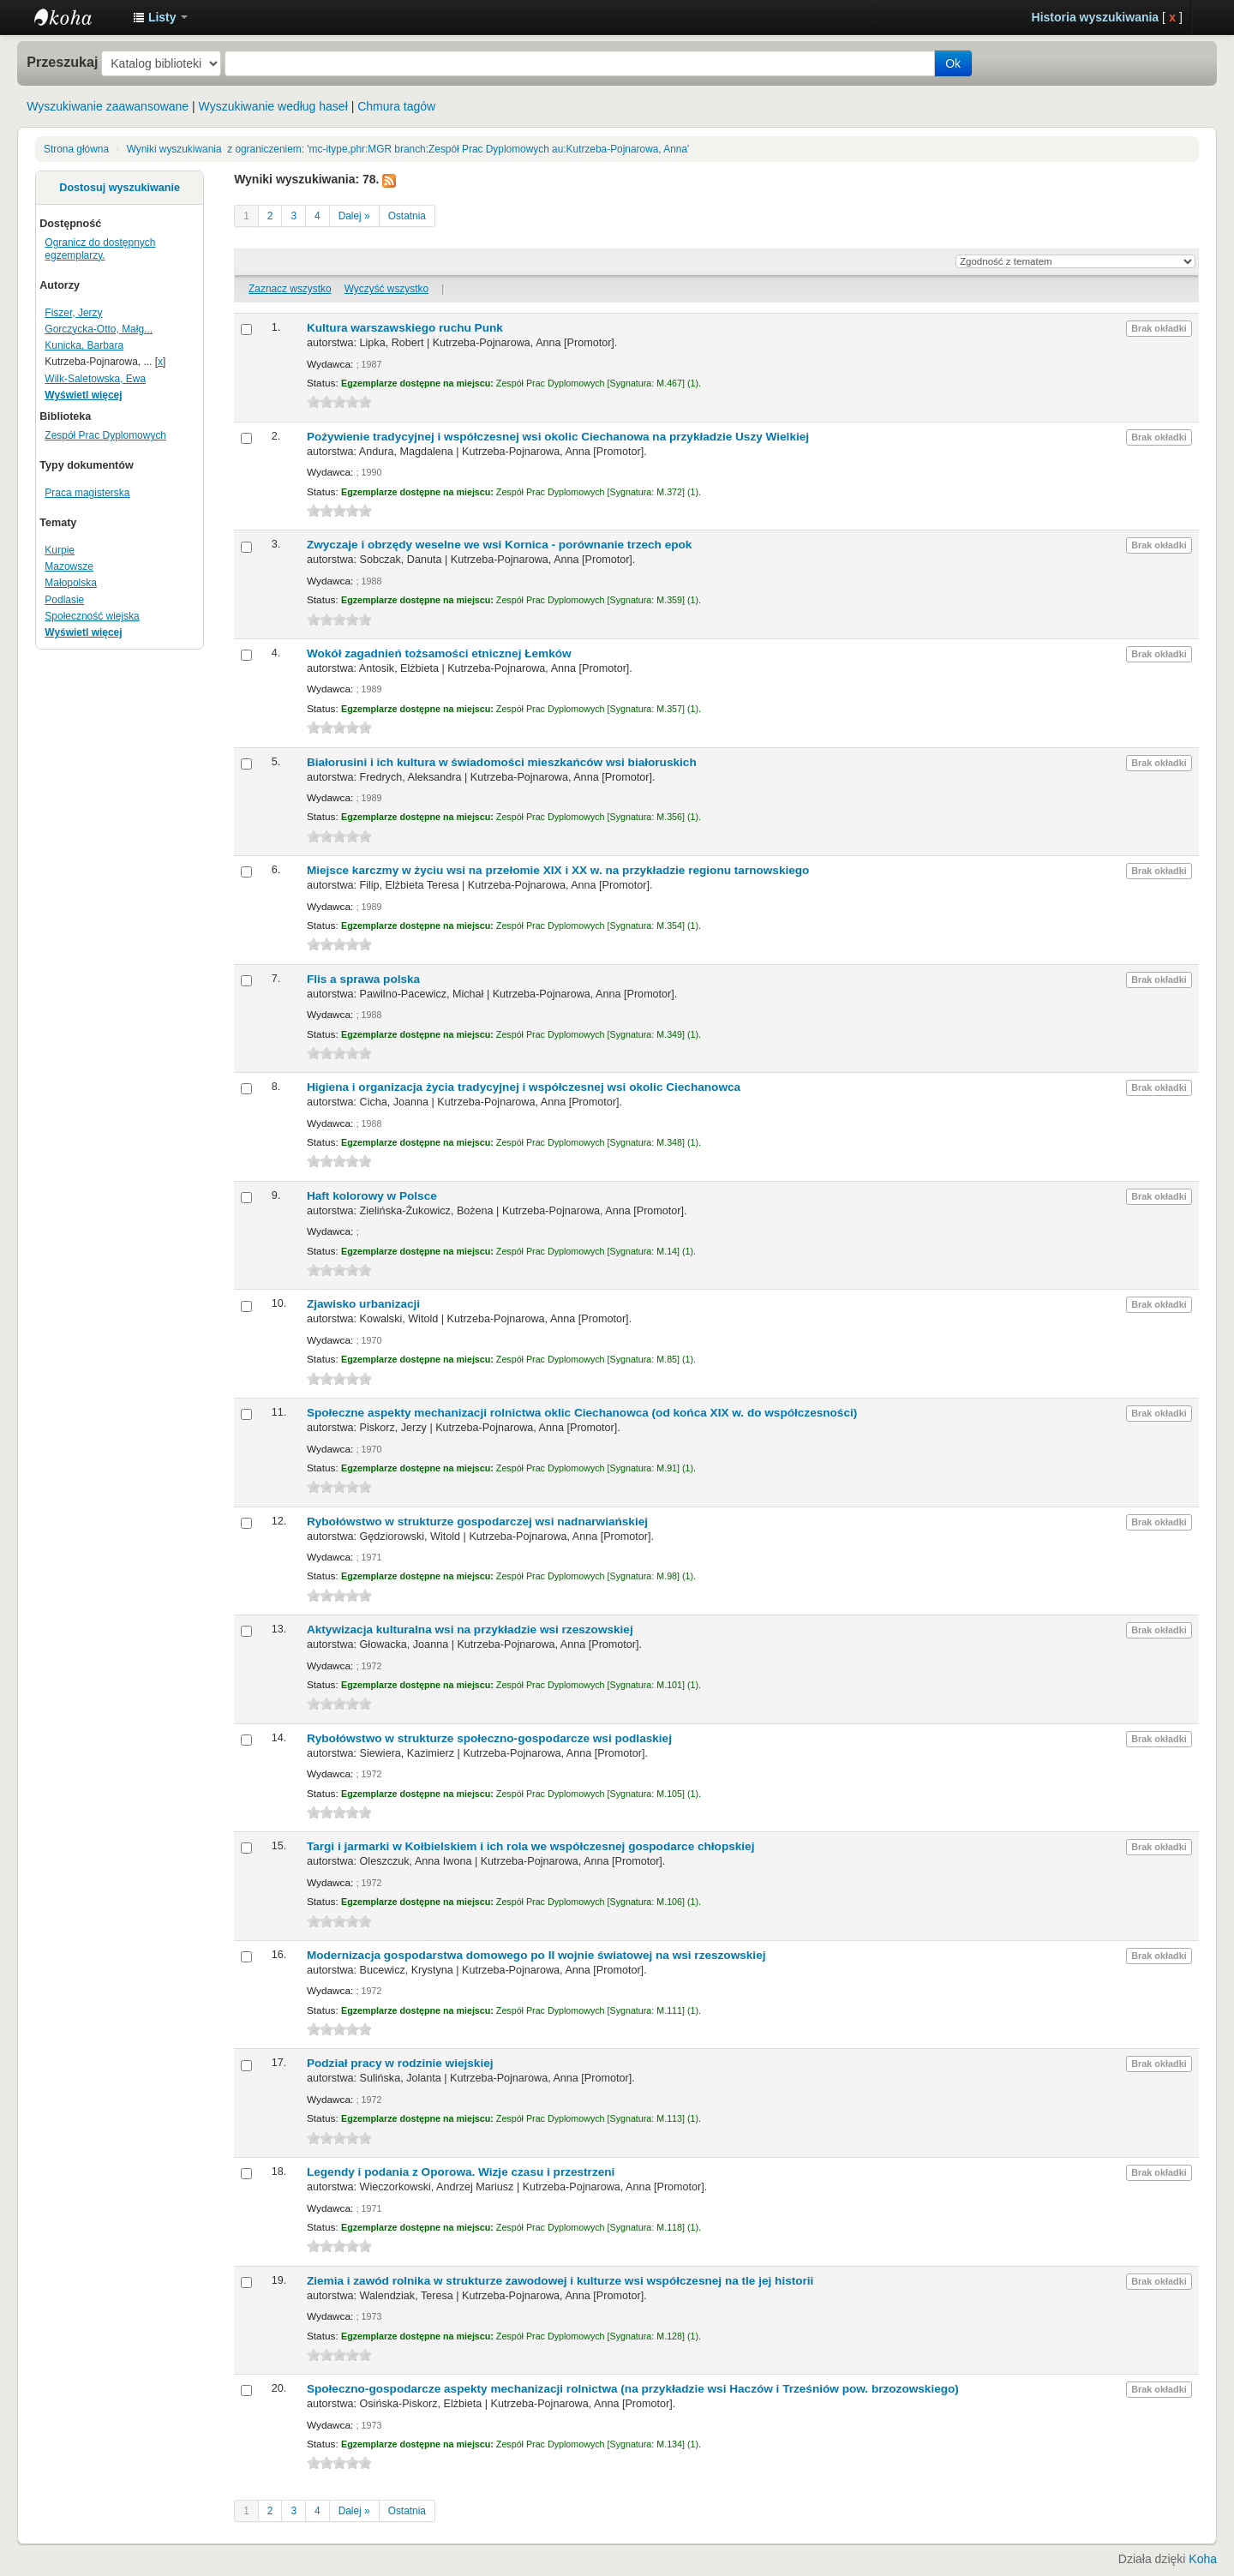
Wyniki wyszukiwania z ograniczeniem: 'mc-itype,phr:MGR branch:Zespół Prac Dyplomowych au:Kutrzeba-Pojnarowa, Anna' (408, 149)
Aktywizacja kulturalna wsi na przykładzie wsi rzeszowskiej (470, 1629)
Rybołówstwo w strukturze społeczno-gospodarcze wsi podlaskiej (489, 1738)
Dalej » (354, 216)
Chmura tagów (396, 106)
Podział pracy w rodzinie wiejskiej (400, 2063)
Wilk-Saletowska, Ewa (95, 379)
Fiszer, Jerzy (73, 313)
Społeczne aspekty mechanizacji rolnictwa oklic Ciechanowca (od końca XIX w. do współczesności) (582, 1412)
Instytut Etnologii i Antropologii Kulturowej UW (77, 17)
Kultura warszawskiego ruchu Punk (405, 327)
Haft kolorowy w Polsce (372, 1195)
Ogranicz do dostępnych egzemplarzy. (100, 249)
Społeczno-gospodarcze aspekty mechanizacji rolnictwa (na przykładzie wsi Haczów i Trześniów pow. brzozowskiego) (633, 2388)
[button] (160, 17)
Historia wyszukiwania (1095, 17)
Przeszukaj (62, 61)
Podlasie (64, 600)
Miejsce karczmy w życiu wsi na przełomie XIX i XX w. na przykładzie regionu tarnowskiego (558, 870)
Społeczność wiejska (92, 616)
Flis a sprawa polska (363, 979)
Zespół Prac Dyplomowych (105, 435)
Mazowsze (69, 566)
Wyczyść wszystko (386, 289)
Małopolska (71, 583)
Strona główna (76, 149)
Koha (1203, 2559)
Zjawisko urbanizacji (363, 1303)
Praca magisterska (87, 493)
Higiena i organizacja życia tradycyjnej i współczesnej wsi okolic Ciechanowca (523, 1087)
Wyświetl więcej (83, 395)
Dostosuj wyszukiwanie (119, 188)
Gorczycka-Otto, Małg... (99, 329)
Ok (953, 63)
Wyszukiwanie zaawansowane (108, 106)
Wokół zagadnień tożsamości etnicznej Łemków (439, 653)
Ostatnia (407, 216)
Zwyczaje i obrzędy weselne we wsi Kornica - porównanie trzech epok (499, 544)
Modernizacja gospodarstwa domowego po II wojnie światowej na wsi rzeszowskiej (536, 1955)
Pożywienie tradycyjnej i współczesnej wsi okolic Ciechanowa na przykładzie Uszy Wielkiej (558, 436)
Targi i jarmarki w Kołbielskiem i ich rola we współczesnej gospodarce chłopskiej (531, 1846)
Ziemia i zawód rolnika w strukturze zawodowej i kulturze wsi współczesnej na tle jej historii (560, 2280)
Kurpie (60, 550)
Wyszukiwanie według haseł (273, 106)
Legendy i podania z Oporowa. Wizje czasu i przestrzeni (460, 2172)
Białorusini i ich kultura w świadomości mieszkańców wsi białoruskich (502, 762)
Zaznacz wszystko (290, 289)
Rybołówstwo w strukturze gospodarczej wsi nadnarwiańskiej (477, 1521)
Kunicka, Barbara (84, 345)
